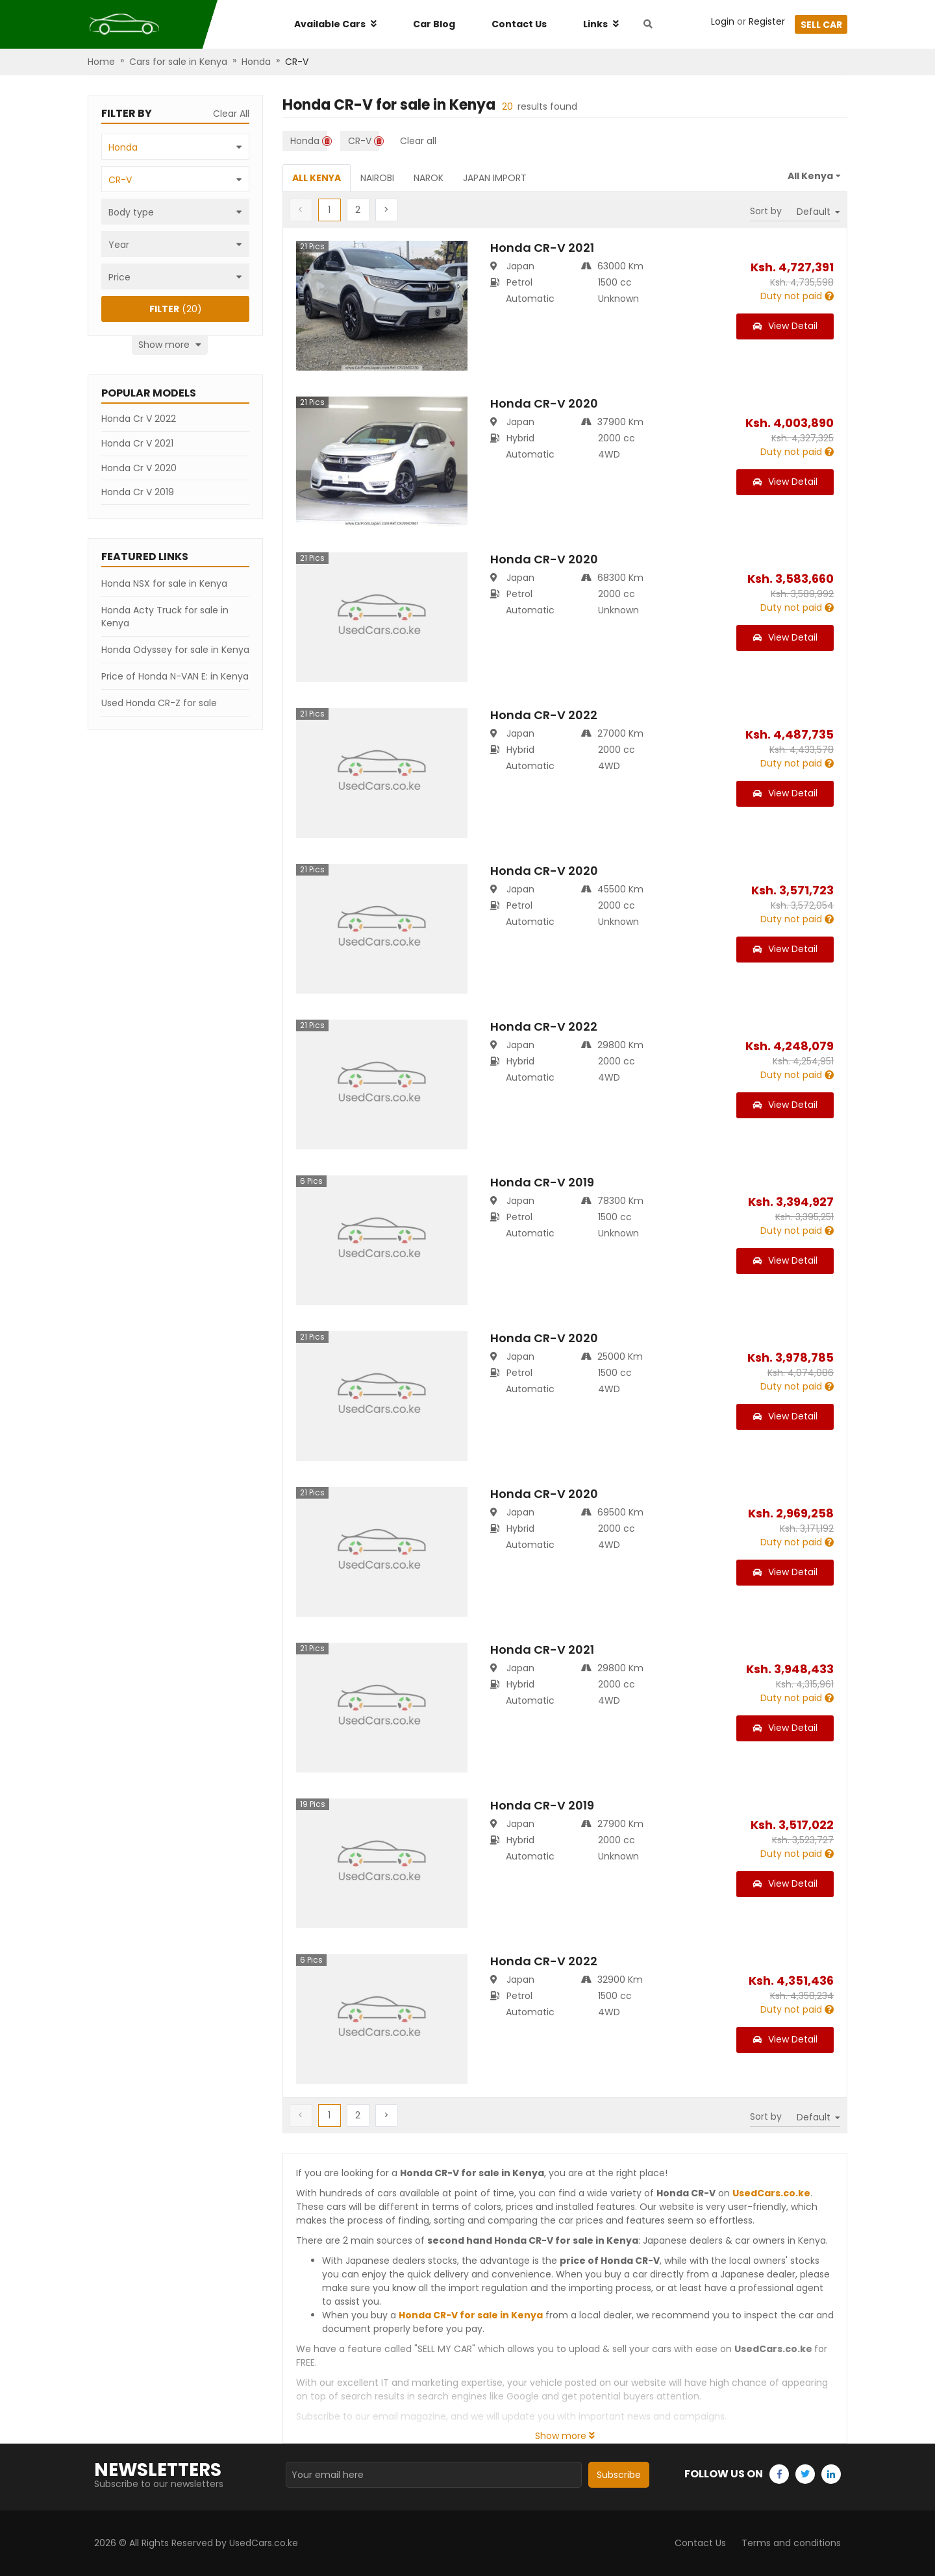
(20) (175, 308)
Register (767, 21)
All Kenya (316, 177)
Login (722, 21)
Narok (428, 177)
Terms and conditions (791, 2542)
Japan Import (495, 177)
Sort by (766, 210)
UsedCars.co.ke (771, 2193)
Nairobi (377, 177)
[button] (358, 210)
